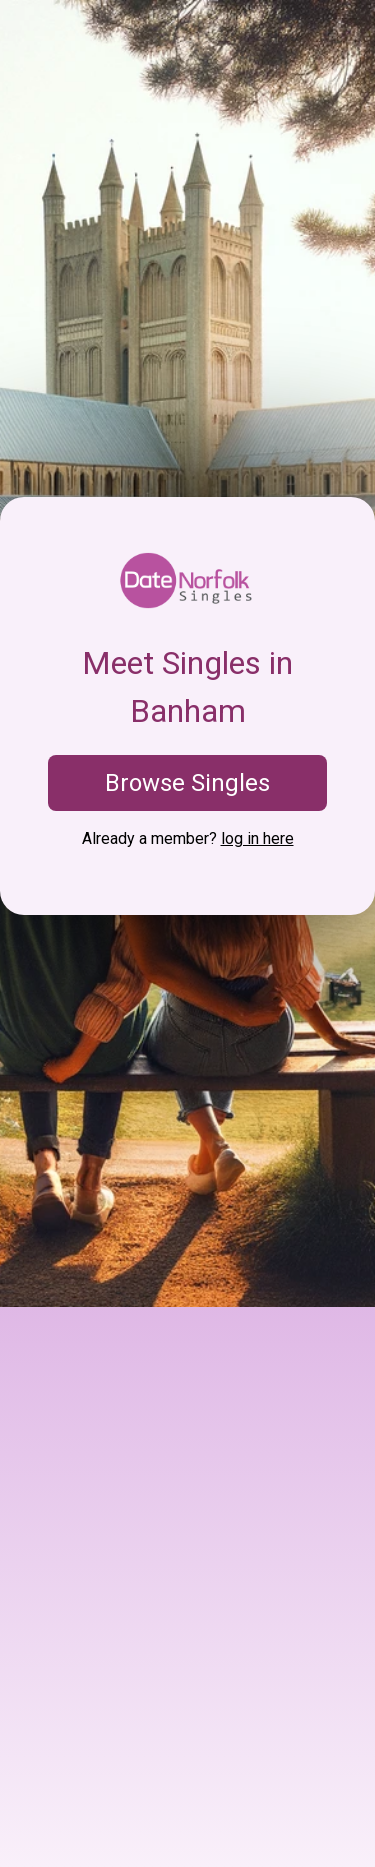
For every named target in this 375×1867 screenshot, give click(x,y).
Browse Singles (187, 783)
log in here (257, 838)
